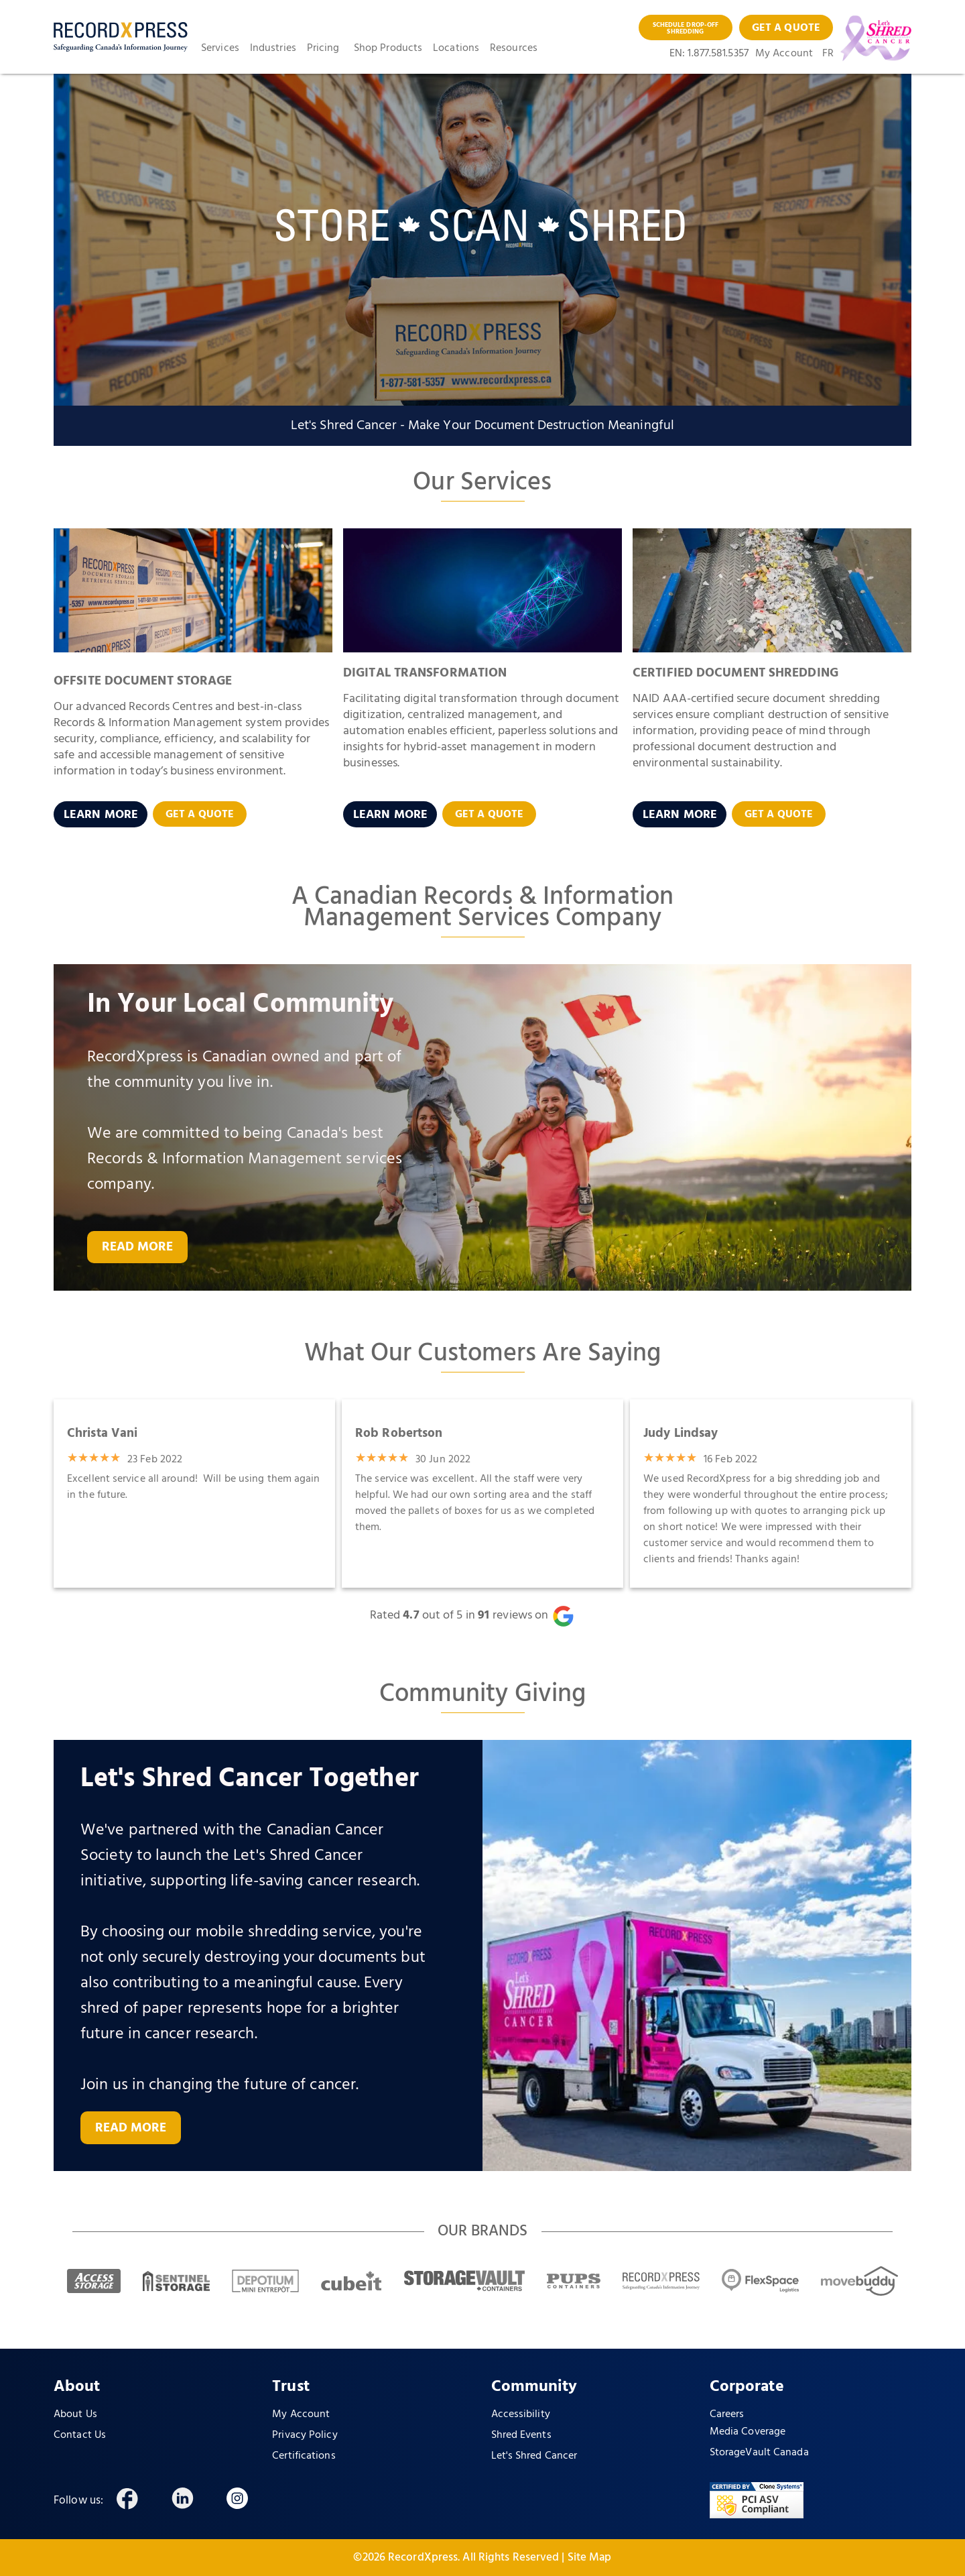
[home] (121, 37)
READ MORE (138, 1247)
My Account (784, 53)
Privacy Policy (304, 2435)
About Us (75, 2414)
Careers (727, 2414)
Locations (456, 48)
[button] (225, 48)
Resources (513, 48)
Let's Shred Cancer (534, 2456)
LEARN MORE (101, 815)
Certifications (303, 2456)
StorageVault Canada (759, 2452)
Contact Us (80, 2435)
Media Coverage (747, 2432)
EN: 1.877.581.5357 (709, 53)
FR (827, 53)
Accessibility (520, 2414)
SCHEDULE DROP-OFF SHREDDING (686, 28)
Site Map (590, 2558)
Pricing (323, 48)
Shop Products (388, 48)
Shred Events (521, 2435)
